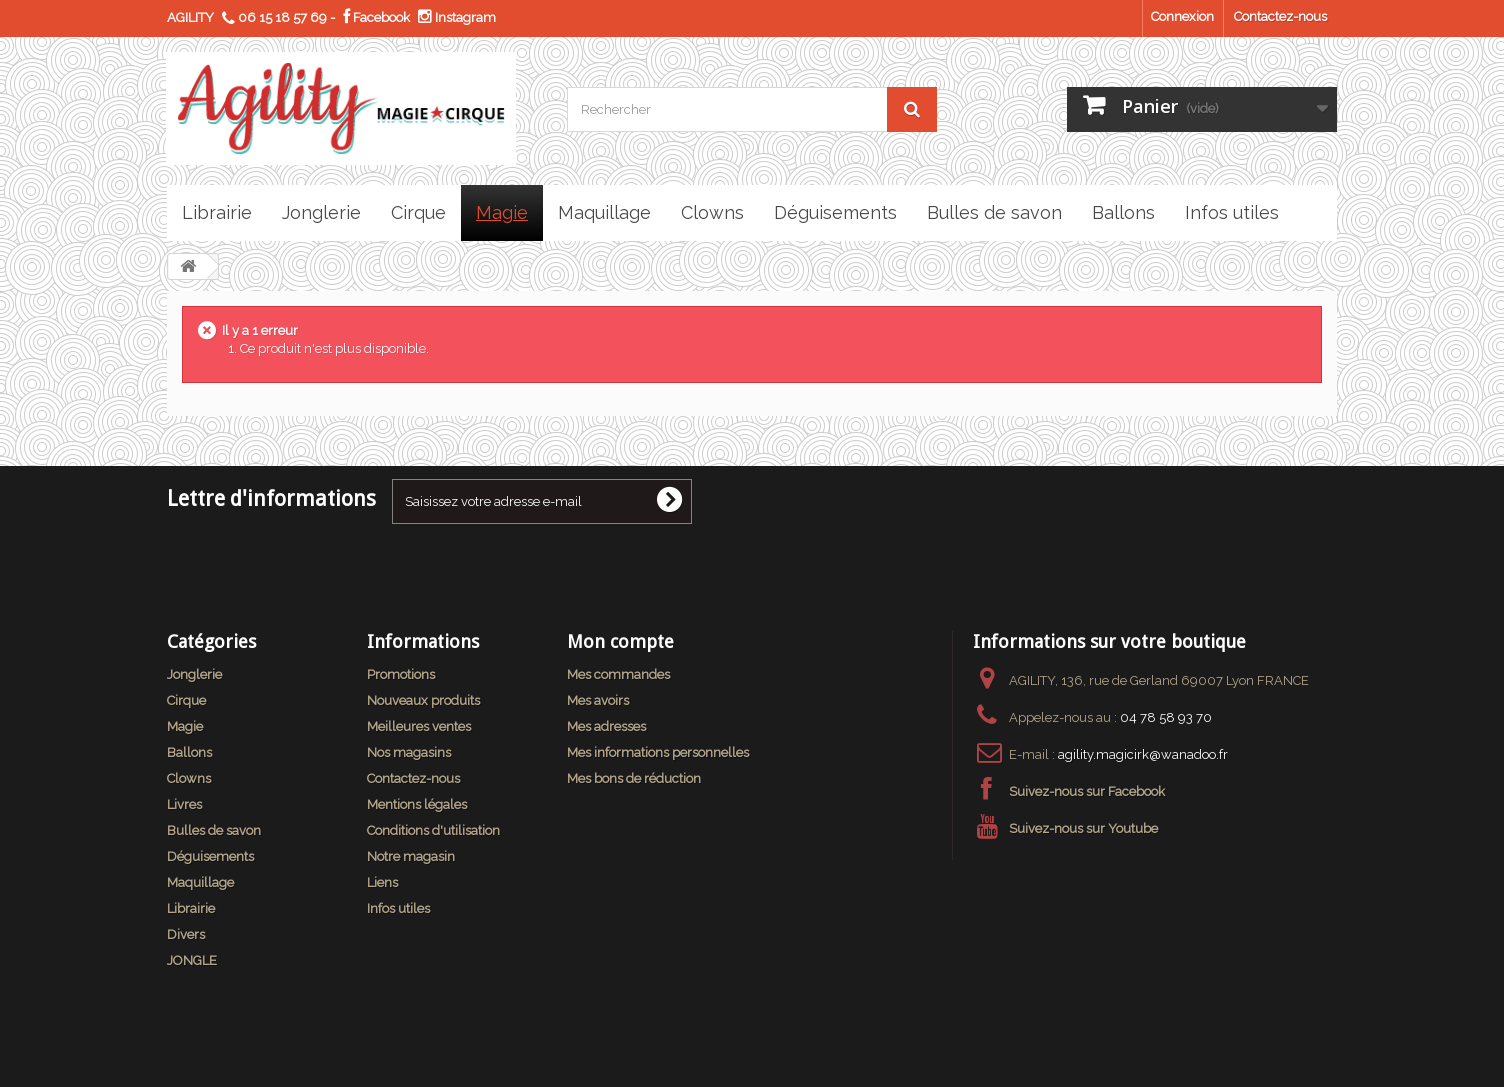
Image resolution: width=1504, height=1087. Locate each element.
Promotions (401, 674)
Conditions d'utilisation (433, 830)
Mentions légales (417, 804)
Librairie (191, 908)
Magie (185, 726)
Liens (382, 882)
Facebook (376, 17)
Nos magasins (409, 752)
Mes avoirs (598, 700)
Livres (184, 804)
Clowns (189, 778)
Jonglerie (194, 674)
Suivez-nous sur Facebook (1087, 791)
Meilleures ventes (419, 726)
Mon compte (620, 641)
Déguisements (210, 856)
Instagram (457, 17)
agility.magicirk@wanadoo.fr (1143, 754)
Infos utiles (398, 908)
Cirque (186, 700)
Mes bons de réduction (634, 778)
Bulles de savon (214, 830)
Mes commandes (618, 674)
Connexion (1182, 16)
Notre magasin (411, 856)
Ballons (189, 752)
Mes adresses (606, 726)
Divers (186, 934)
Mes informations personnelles (658, 752)
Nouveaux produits (423, 700)
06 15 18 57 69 (282, 17)
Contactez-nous (1280, 16)
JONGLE (192, 960)
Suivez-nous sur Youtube (1083, 828)
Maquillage (200, 882)
